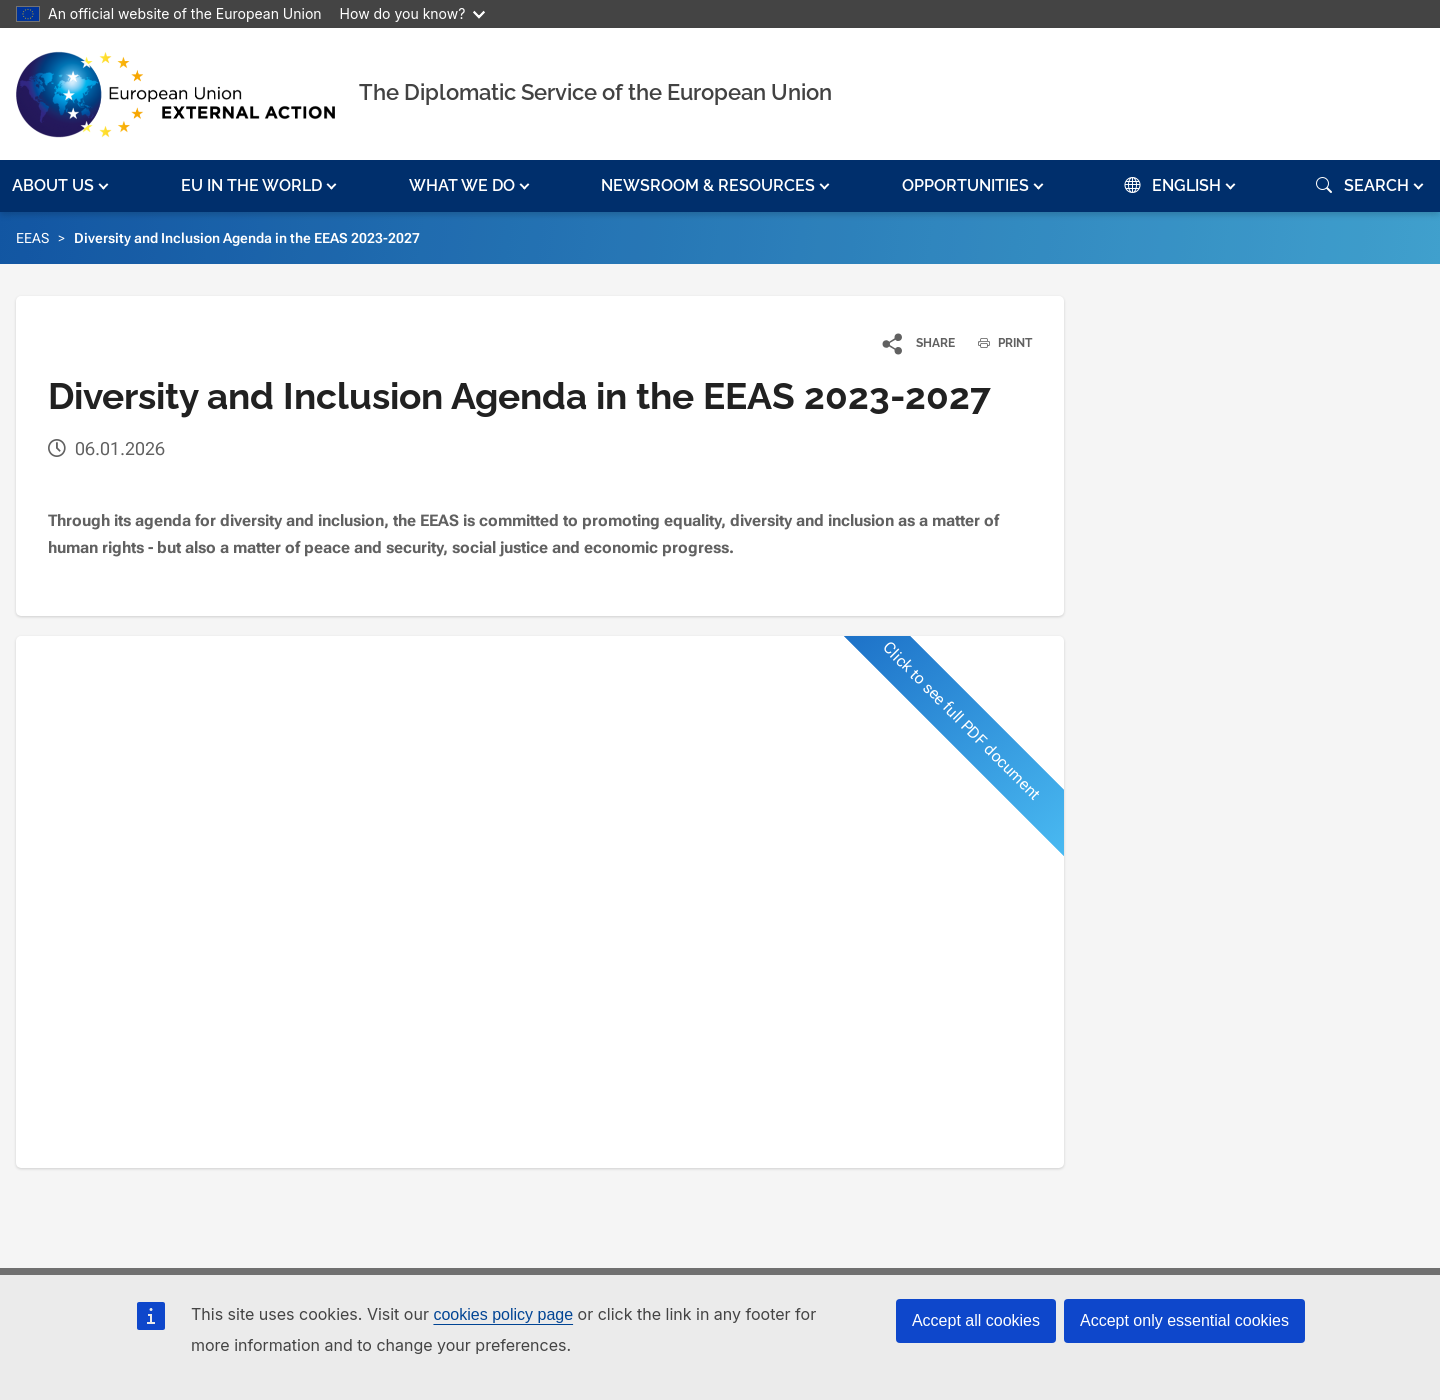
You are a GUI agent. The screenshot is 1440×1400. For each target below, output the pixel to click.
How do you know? (413, 13)
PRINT (997, 343)
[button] (62, 186)
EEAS (32, 238)
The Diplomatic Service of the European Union (595, 92)
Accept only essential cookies (1184, 1320)
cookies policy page (503, 1314)
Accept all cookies (976, 1320)
